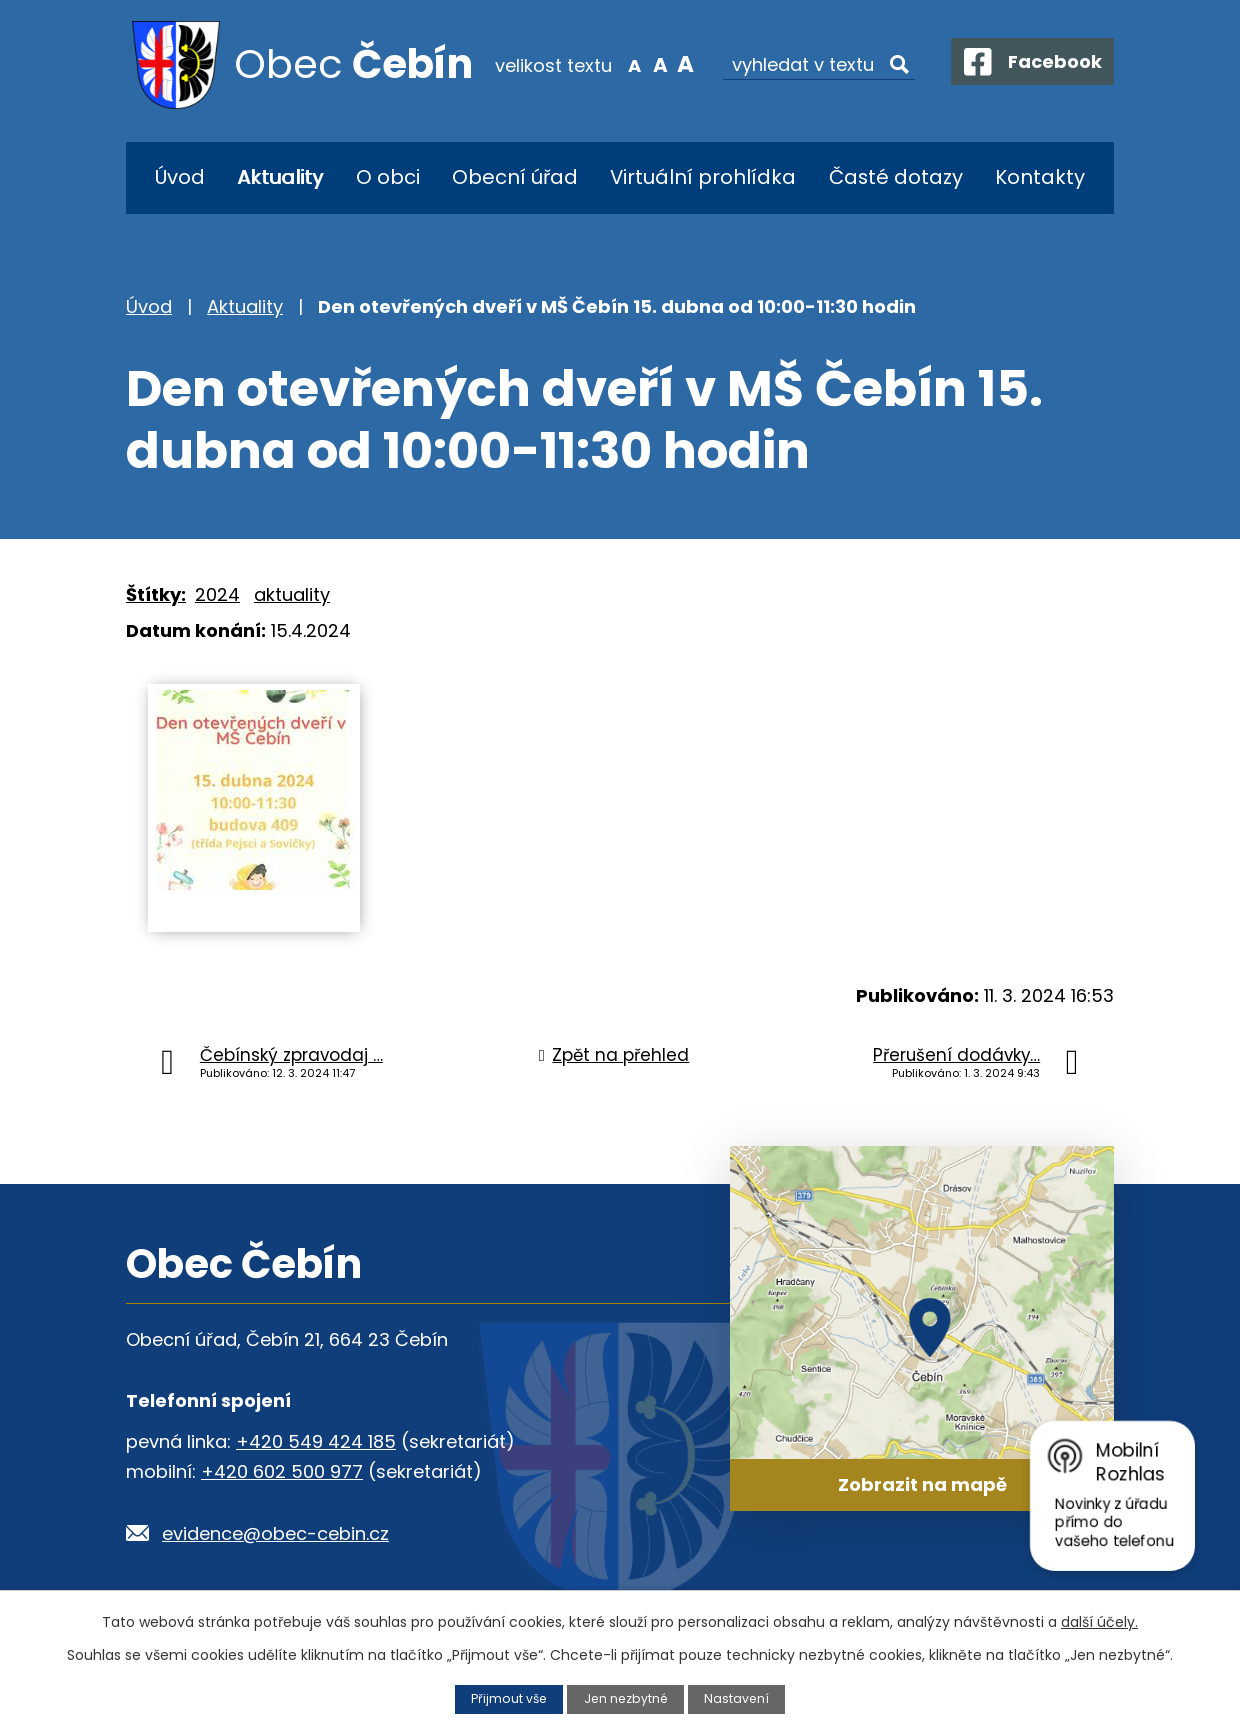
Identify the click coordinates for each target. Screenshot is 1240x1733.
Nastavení (739, 1698)
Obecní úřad (515, 177)
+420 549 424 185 (316, 1441)
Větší (673, 64)
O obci (388, 177)
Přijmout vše (507, 1698)
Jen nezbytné (626, 1698)
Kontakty (1040, 177)
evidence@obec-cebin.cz (275, 1533)
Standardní (647, 64)
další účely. (1099, 1622)
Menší (622, 64)
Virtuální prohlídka (703, 177)
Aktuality (280, 177)
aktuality (292, 594)
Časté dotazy (896, 177)
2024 (217, 594)
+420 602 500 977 (282, 1471)
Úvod (180, 177)
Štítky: (156, 594)
